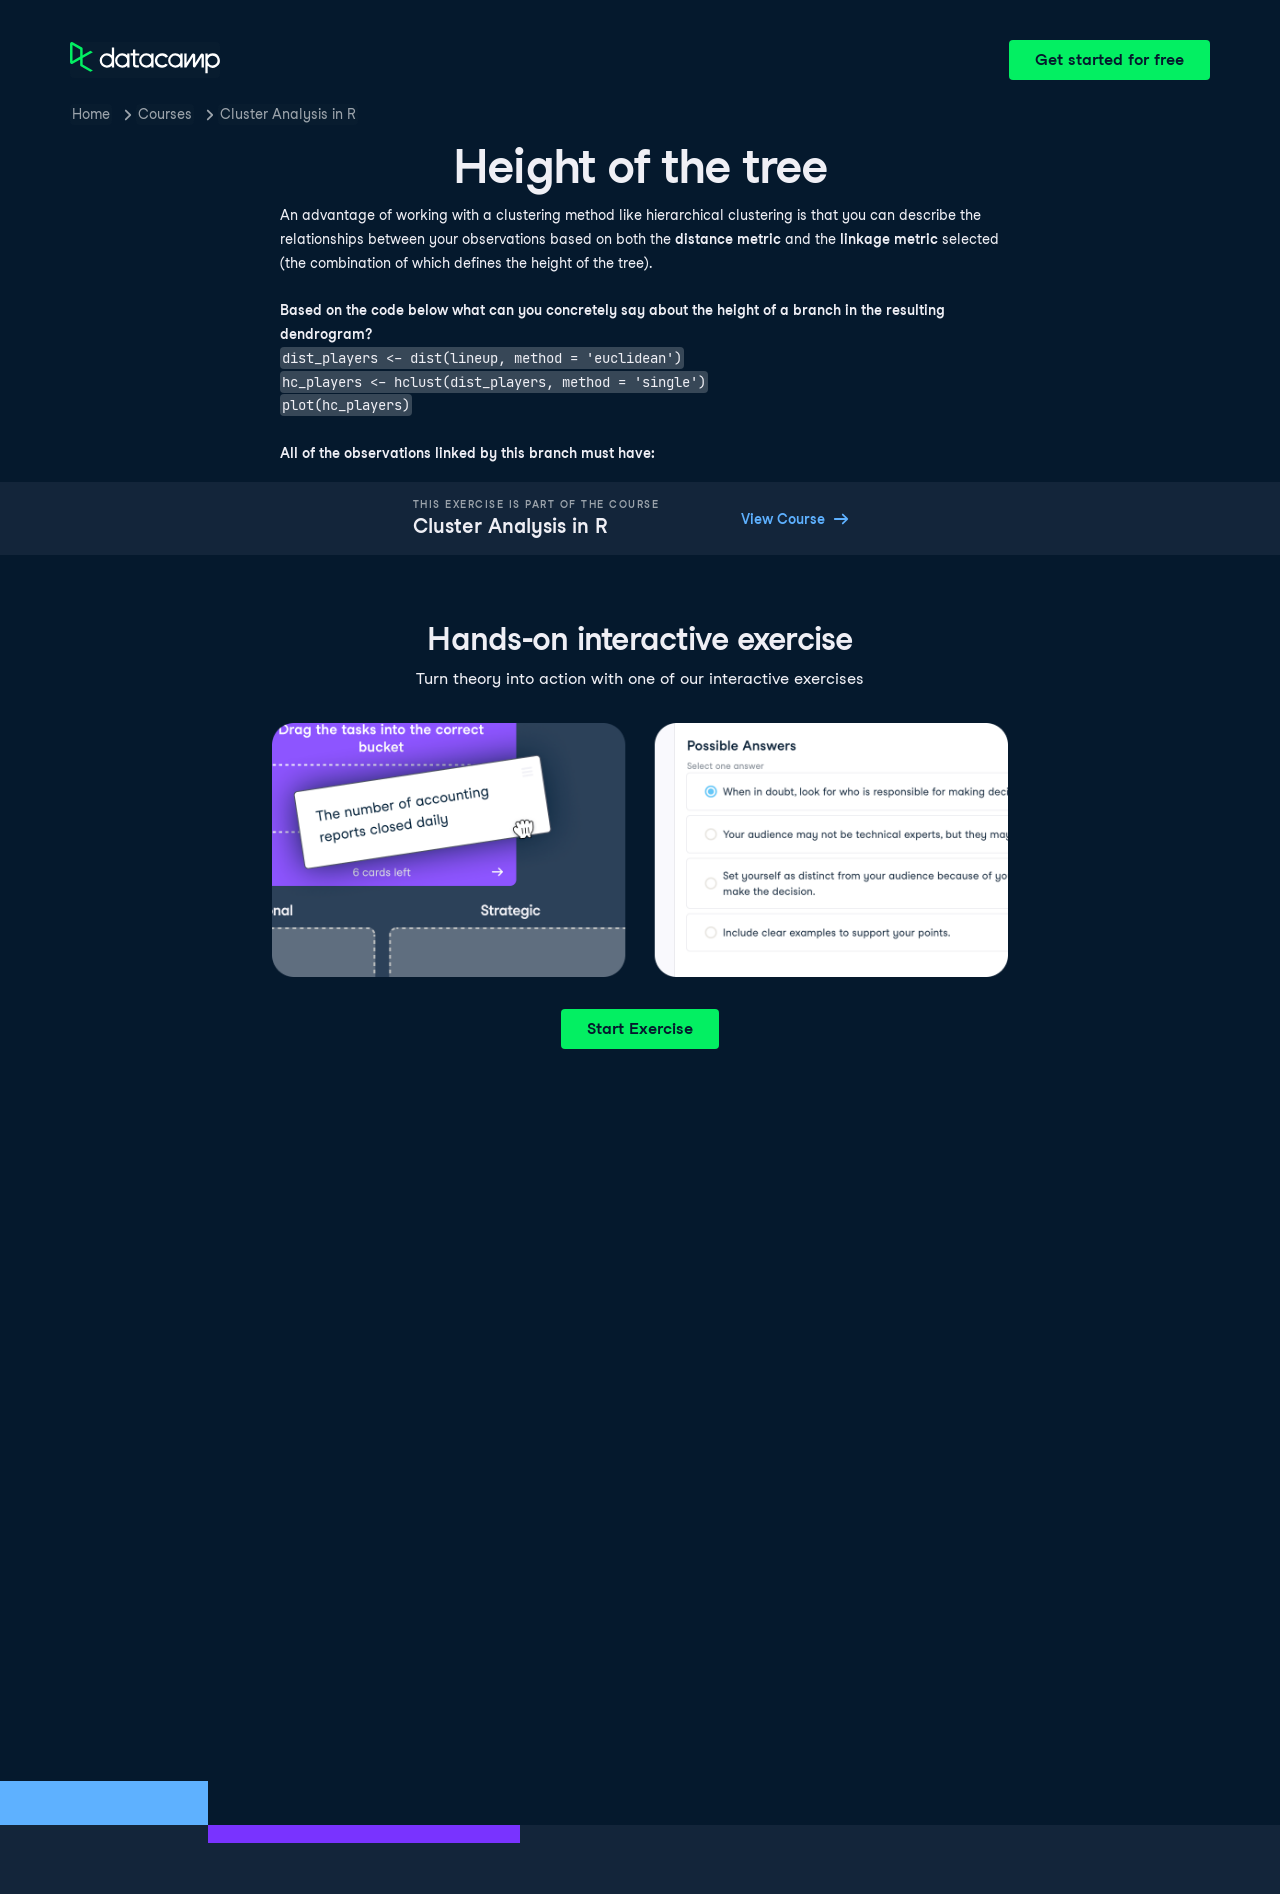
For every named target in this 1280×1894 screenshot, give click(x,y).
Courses (165, 114)
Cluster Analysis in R (288, 114)
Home (91, 114)
